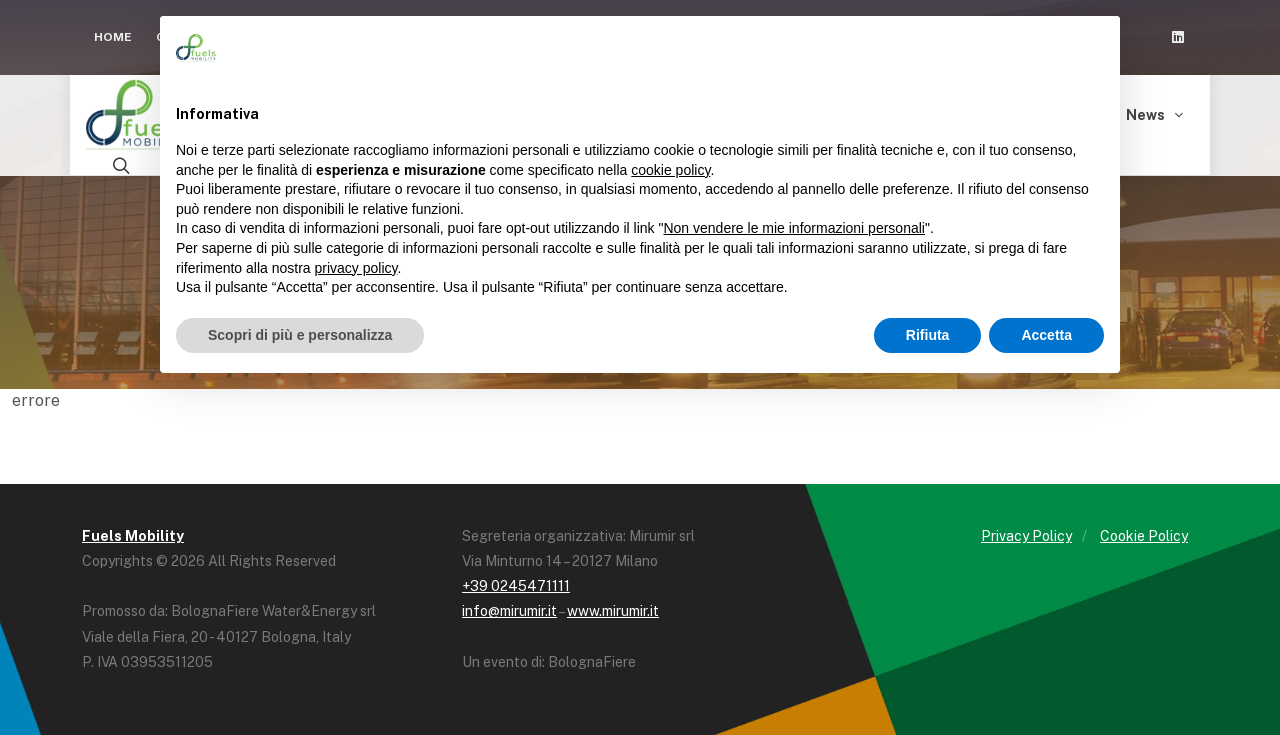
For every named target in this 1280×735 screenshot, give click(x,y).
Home (113, 37)
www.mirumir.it (613, 611)
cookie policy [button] (670, 170)
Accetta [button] (1046, 335)
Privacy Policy (1026, 536)
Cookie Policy (1144, 536)
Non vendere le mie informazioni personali (793, 228)
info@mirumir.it (509, 611)
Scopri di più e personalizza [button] (300, 335)
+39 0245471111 (516, 586)
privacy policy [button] (356, 268)
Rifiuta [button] (928, 335)
